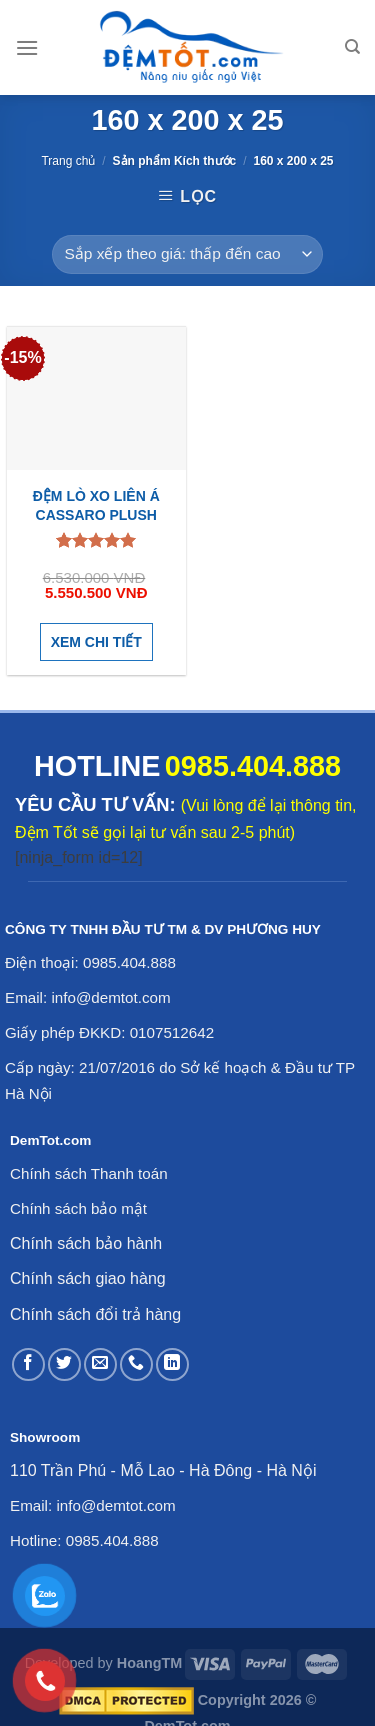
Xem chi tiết (96, 642)
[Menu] (27, 47)
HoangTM (150, 1663)
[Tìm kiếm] (352, 47)
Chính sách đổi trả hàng (95, 1314)
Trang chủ (68, 161)
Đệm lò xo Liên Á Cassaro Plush (96, 505)
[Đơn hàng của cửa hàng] (187, 254)
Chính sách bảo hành (86, 1243)
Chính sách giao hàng (88, 1278)
